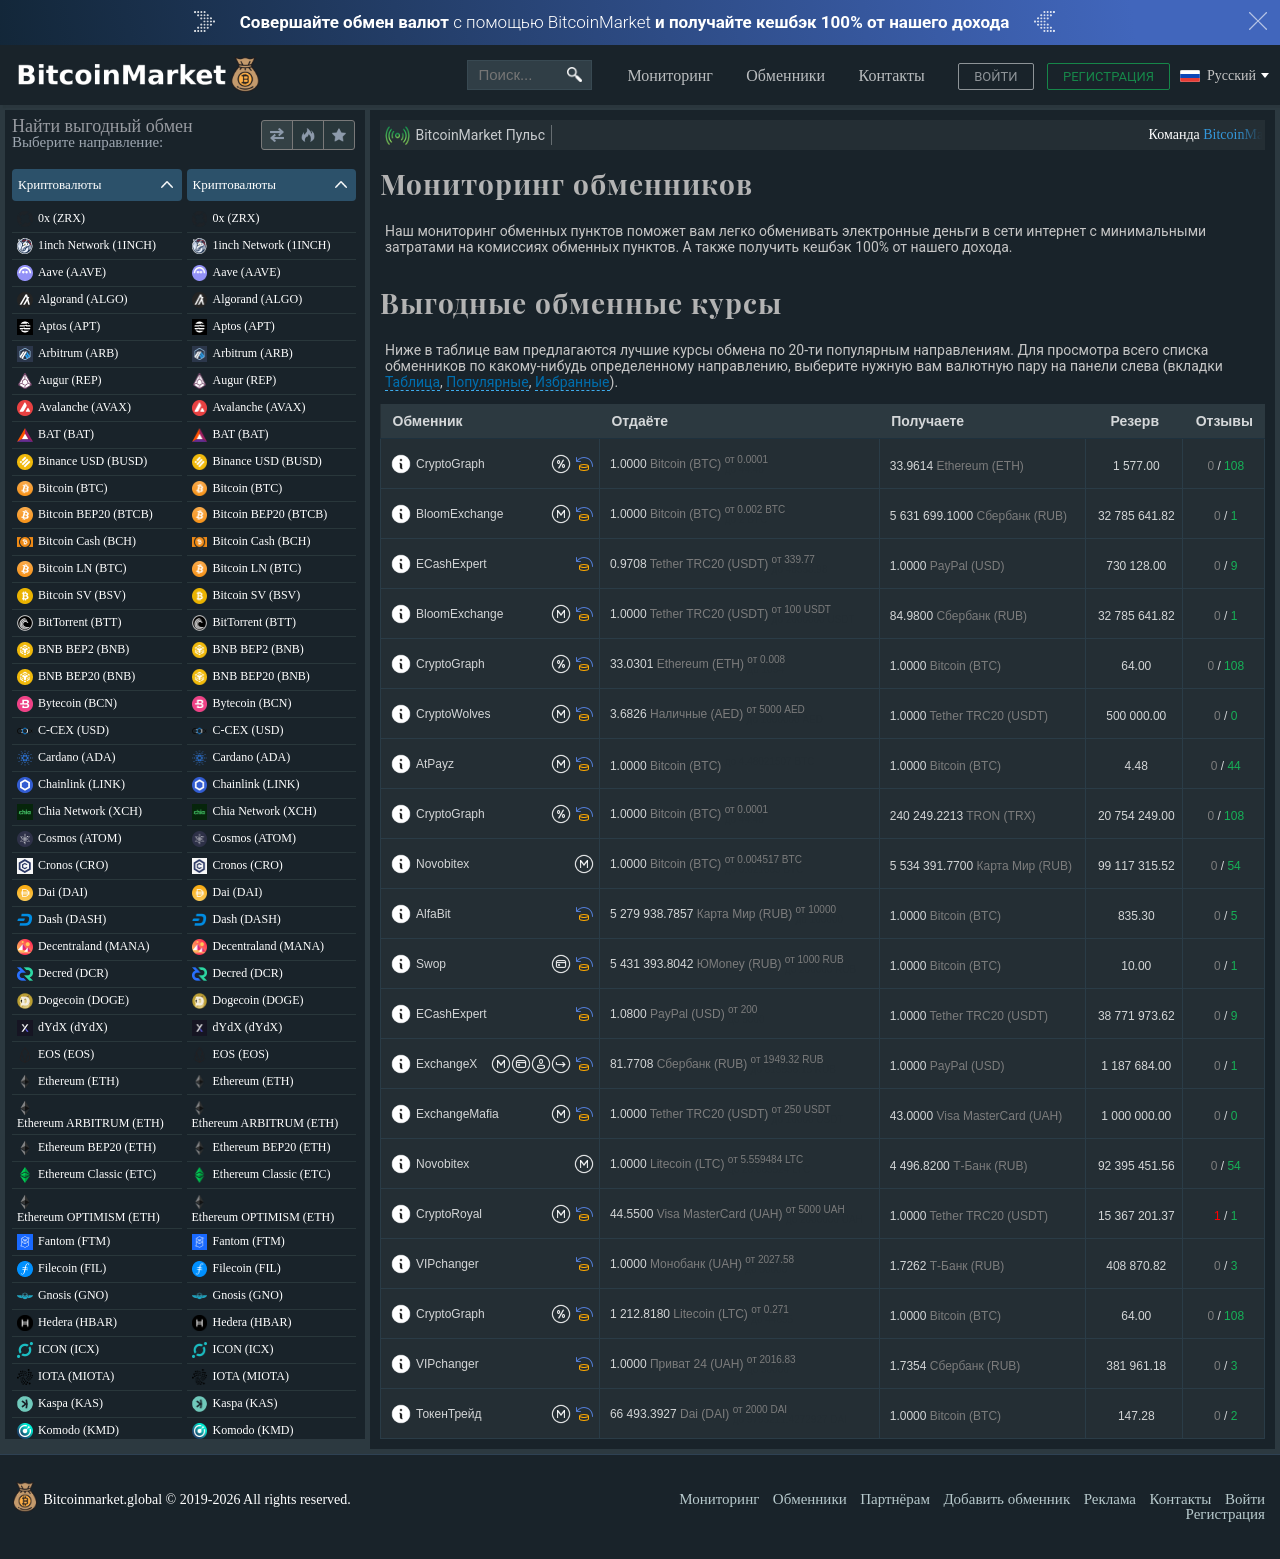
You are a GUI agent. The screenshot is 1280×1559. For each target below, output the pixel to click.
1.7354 (955, 1366)
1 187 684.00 (1136, 1066)
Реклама (1110, 1499)
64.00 (1136, 666)
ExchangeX (446, 1064)
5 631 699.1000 (978, 516)
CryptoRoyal (449, 1214)
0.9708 (719, 564)
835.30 (1136, 916)
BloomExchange (459, 514)
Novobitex (442, 864)
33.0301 (697, 664)
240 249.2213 (963, 816)
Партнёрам (895, 1499)
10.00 (1136, 966)
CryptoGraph (450, 464)
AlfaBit (433, 914)
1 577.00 (1136, 466)
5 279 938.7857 (726, 914)
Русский (1218, 76)
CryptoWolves (453, 714)
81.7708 (723, 1064)
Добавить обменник (1006, 1499)
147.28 (1136, 1416)
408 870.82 (1136, 1266)
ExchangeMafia (457, 1114)
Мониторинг (669, 75)
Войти (995, 76)
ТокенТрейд (448, 1414)
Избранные (572, 382)
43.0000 (976, 1116)
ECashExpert (451, 564)
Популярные (487, 382)
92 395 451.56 (1136, 1166)
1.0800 (687, 1014)
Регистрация (1108, 76)
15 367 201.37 (1136, 1216)
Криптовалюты (95, 184)
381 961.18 (1136, 1366)
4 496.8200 (959, 1166)
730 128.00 (1136, 566)
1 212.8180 (701, 1314)
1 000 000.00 (1136, 1116)
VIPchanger (447, 1264)
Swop (431, 964)
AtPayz (435, 764)
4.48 (1136, 766)
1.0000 (689, 464)
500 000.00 (1136, 716)
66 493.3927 (728, 1414)
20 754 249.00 (1136, 816)
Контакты (892, 75)
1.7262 (947, 1266)
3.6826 (716, 714)
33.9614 (957, 466)
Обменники (785, 75)
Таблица (412, 382)
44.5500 (736, 1214)
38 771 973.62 (1136, 1016)
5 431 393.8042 (733, 964)
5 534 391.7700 (981, 866)
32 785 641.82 (1136, 516)
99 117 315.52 (1136, 866)
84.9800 (958, 616)
